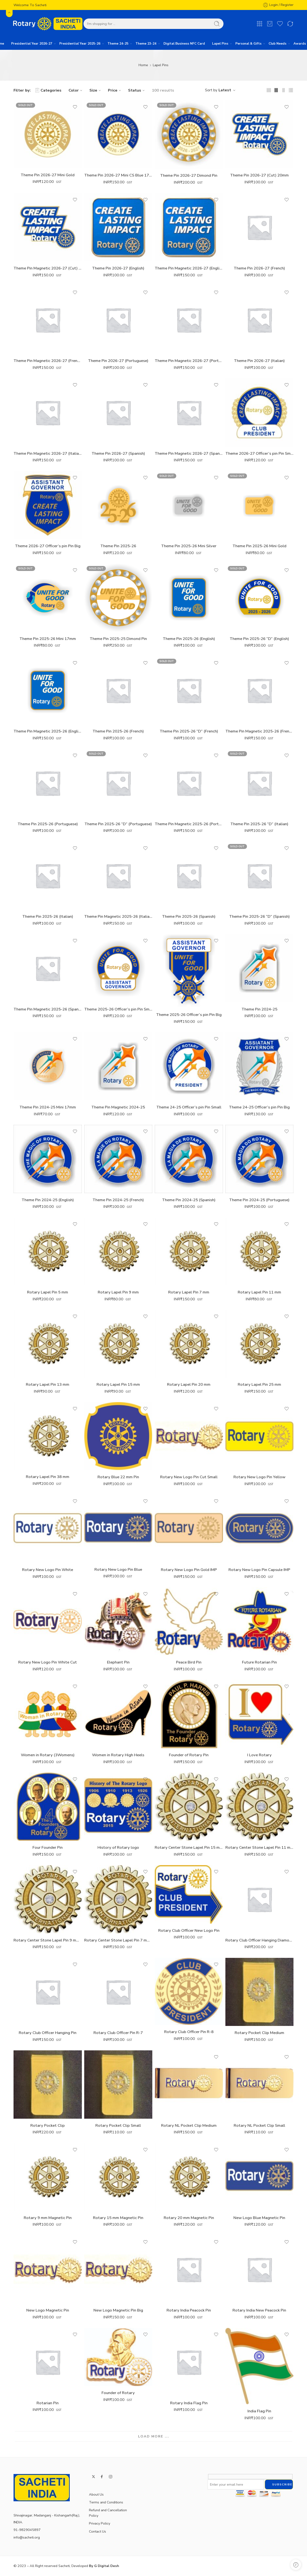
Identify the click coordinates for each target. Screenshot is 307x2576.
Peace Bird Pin (188, 1662)
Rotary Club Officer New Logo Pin (188, 1930)
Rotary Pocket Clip (47, 2125)
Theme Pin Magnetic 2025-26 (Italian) (118, 916)
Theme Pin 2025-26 (118, 546)
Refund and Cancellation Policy (108, 2513)
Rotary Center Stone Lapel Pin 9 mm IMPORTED (48, 1940)
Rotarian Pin (48, 2403)
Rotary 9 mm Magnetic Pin (48, 2217)
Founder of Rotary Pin (189, 1755)
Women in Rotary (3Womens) (47, 1755)
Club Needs (277, 43)
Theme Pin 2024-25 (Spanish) (188, 1200)
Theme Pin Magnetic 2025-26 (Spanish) (48, 1009)
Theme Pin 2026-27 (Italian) (259, 360)
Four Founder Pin (48, 1847)
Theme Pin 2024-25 (259, 1009)
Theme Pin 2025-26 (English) (189, 638)
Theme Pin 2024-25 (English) (48, 1200)
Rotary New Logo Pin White (47, 1569)
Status (137, 90)
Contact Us (97, 2531)
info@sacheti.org (27, 2537)
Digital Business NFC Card (184, 43)
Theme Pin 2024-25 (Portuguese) (259, 1200)
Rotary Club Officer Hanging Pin (47, 2032)
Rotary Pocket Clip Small (118, 2125)
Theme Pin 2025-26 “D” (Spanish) (259, 916)
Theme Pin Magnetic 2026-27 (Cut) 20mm (48, 268)
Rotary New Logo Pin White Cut (47, 1662)
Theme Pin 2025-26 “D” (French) (189, 731)
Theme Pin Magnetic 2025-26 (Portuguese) (189, 824)
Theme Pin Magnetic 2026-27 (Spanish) (189, 453)
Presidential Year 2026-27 (31, 43)
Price (115, 90)
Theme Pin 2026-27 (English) (118, 268)
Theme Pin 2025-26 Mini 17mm (47, 638)
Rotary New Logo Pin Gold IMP (189, 1569)
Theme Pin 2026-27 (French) (259, 268)
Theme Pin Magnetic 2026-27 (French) (48, 360)
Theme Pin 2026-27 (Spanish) (118, 453)
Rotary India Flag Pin (189, 2403)
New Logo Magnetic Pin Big (118, 2310)
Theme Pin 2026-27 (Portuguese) (118, 360)
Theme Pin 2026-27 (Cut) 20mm (259, 175)
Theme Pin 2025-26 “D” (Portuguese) (118, 824)
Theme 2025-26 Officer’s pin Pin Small (118, 1009)
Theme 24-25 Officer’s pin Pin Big (259, 1107)
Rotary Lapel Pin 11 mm (259, 1292)
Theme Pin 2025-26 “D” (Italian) (259, 824)
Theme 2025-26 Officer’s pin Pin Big (189, 1014)
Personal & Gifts (248, 43)
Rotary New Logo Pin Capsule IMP (259, 1569)
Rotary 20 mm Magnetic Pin (189, 2217)
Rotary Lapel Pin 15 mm (118, 1384)
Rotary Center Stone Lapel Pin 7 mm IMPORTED (118, 1940)
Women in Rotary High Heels (118, 1755)
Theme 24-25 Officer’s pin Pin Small (188, 1107)
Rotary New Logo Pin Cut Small (189, 1477)
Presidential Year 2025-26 (79, 43)
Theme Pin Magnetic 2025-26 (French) (259, 731)
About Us (96, 2494)
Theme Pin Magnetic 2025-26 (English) (48, 731)
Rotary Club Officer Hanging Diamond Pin (259, 1940)
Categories (48, 90)
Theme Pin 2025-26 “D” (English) (259, 638)
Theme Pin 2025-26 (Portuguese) (48, 824)
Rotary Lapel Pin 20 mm (188, 1384)
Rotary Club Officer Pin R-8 (189, 2031)
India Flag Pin (259, 2411)
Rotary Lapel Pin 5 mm (47, 1292)
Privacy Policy (99, 2523)
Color (76, 90)
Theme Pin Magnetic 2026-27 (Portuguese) (189, 360)
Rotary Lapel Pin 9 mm (118, 1292)
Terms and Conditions (106, 2502)
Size (95, 90)
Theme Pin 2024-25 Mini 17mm (47, 1107)
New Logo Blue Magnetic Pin (259, 2217)
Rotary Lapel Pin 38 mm (47, 1476)
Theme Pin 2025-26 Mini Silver (188, 546)
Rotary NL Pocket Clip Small (259, 2125)
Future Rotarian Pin (259, 1662)
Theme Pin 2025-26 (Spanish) (188, 916)
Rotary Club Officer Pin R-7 (118, 2032)
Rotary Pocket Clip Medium (259, 2032)
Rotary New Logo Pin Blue (118, 1569)
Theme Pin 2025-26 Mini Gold (259, 546)
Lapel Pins (220, 43)
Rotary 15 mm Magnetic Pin (118, 2217)
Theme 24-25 (117, 43)
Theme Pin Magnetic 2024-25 (118, 1107)
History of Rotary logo (118, 1847)
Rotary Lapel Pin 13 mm (47, 1384)
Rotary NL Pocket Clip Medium (189, 2125)
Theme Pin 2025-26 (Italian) (47, 916)
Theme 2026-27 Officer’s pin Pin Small (259, 453)
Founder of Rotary (118, 2392)
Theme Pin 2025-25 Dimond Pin (118, 638)
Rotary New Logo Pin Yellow (259, 1477)
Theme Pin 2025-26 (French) (118, 731)
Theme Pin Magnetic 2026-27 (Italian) (48, 453)
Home (143, 65)
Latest (225, 90)
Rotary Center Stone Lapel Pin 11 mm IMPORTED (259, 1847)
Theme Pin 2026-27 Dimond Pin (188, 175)
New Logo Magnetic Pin (47, 2310)
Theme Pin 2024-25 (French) (118, 1200)
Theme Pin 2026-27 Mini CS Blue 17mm (118, 175)
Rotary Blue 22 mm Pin (118, 1477)
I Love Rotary (259, 1755)
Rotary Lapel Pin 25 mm (259, 1384)
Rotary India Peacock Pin (189, 2310)
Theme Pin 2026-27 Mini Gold (47, 175)
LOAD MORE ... (153, 2436)
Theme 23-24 (145, 43)
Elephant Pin (118, 1662)
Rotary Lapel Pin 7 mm (188, 1292)
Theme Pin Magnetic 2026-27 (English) (189, 268)
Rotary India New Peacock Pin (259, 2310)
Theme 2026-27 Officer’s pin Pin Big (47, 546)
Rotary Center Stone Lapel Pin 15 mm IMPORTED (189, 1847)
